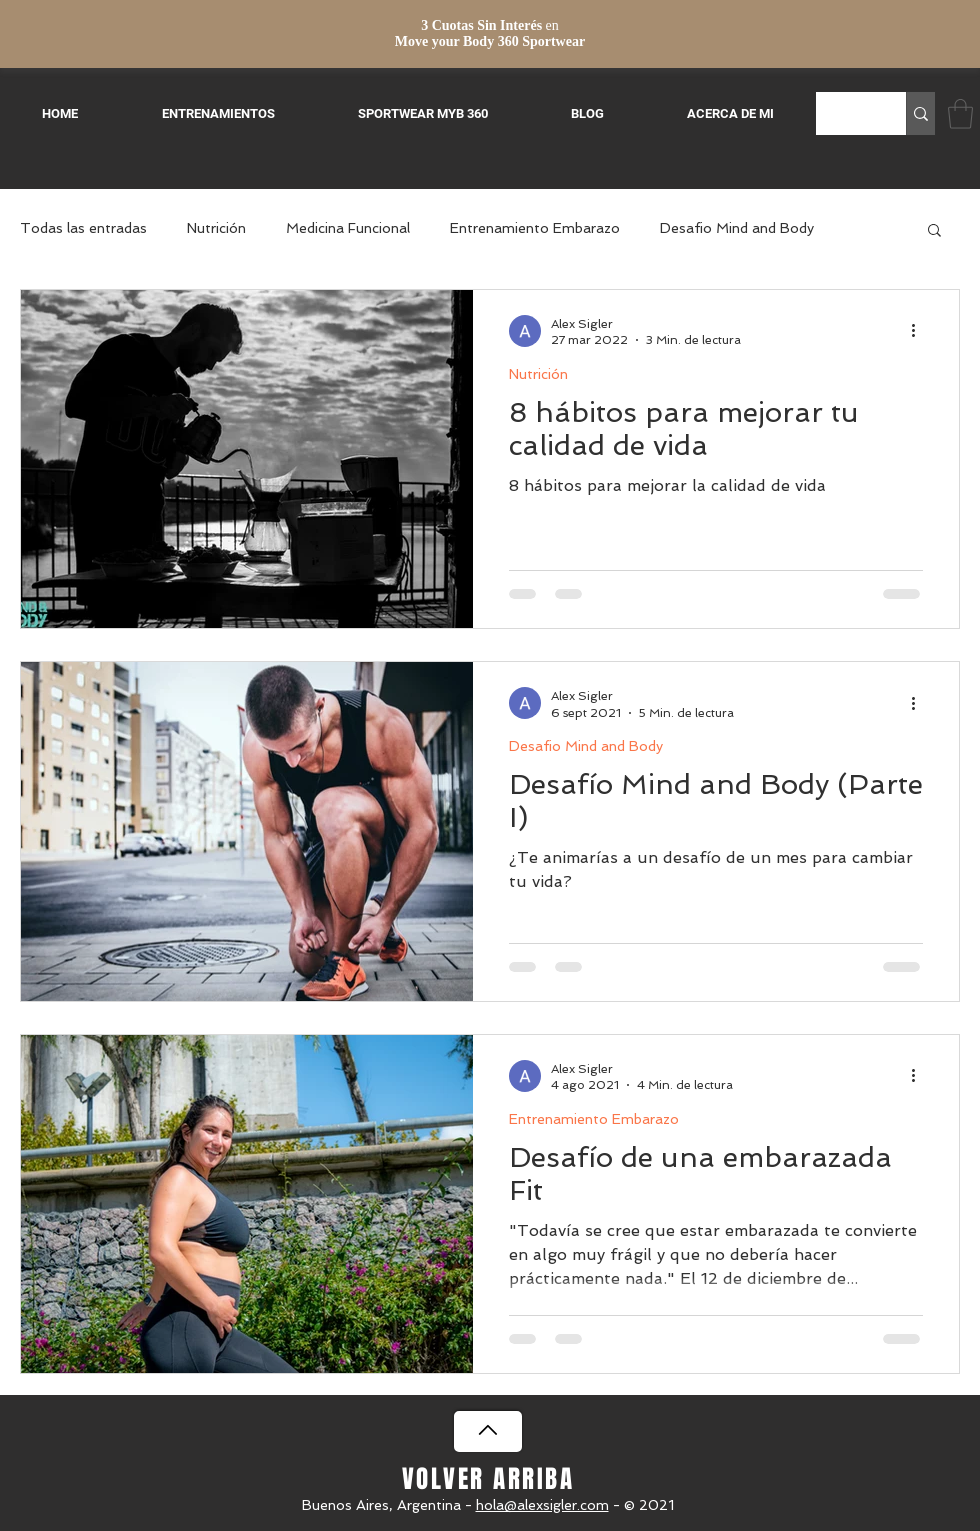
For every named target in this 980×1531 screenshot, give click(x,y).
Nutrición (216, 228)
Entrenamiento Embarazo (535, 228)
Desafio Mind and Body (737, 228)
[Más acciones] (920, 331)
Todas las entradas (83, 228)
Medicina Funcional (348, 228)
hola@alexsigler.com (542, 1505)
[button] (960, 114)
